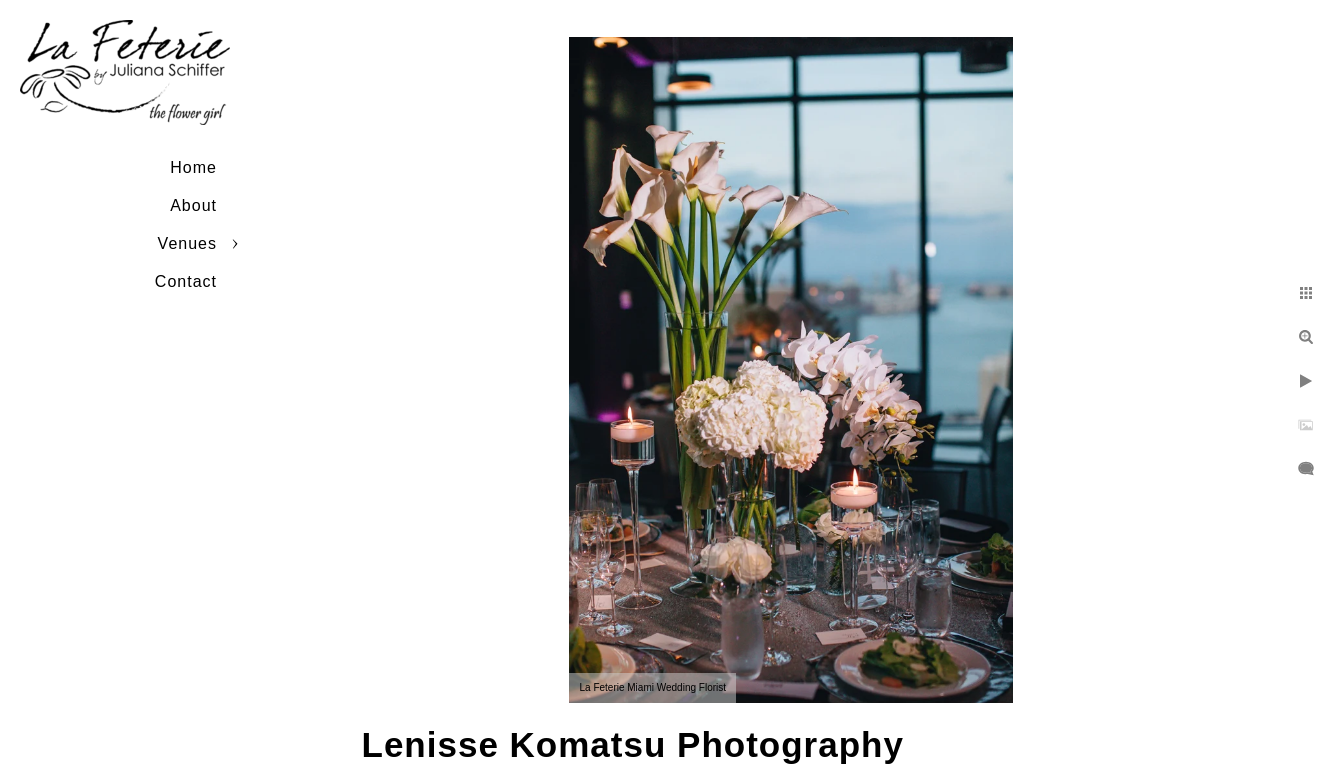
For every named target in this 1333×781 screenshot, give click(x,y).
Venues (187, 243)
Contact (186, 281)
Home (193, 167)
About (193, 205)
